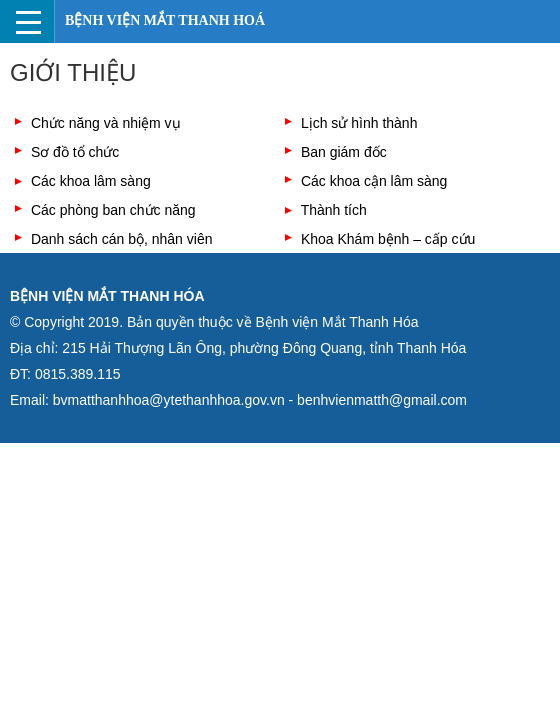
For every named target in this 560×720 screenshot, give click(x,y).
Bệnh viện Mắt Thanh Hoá (165, 20)
